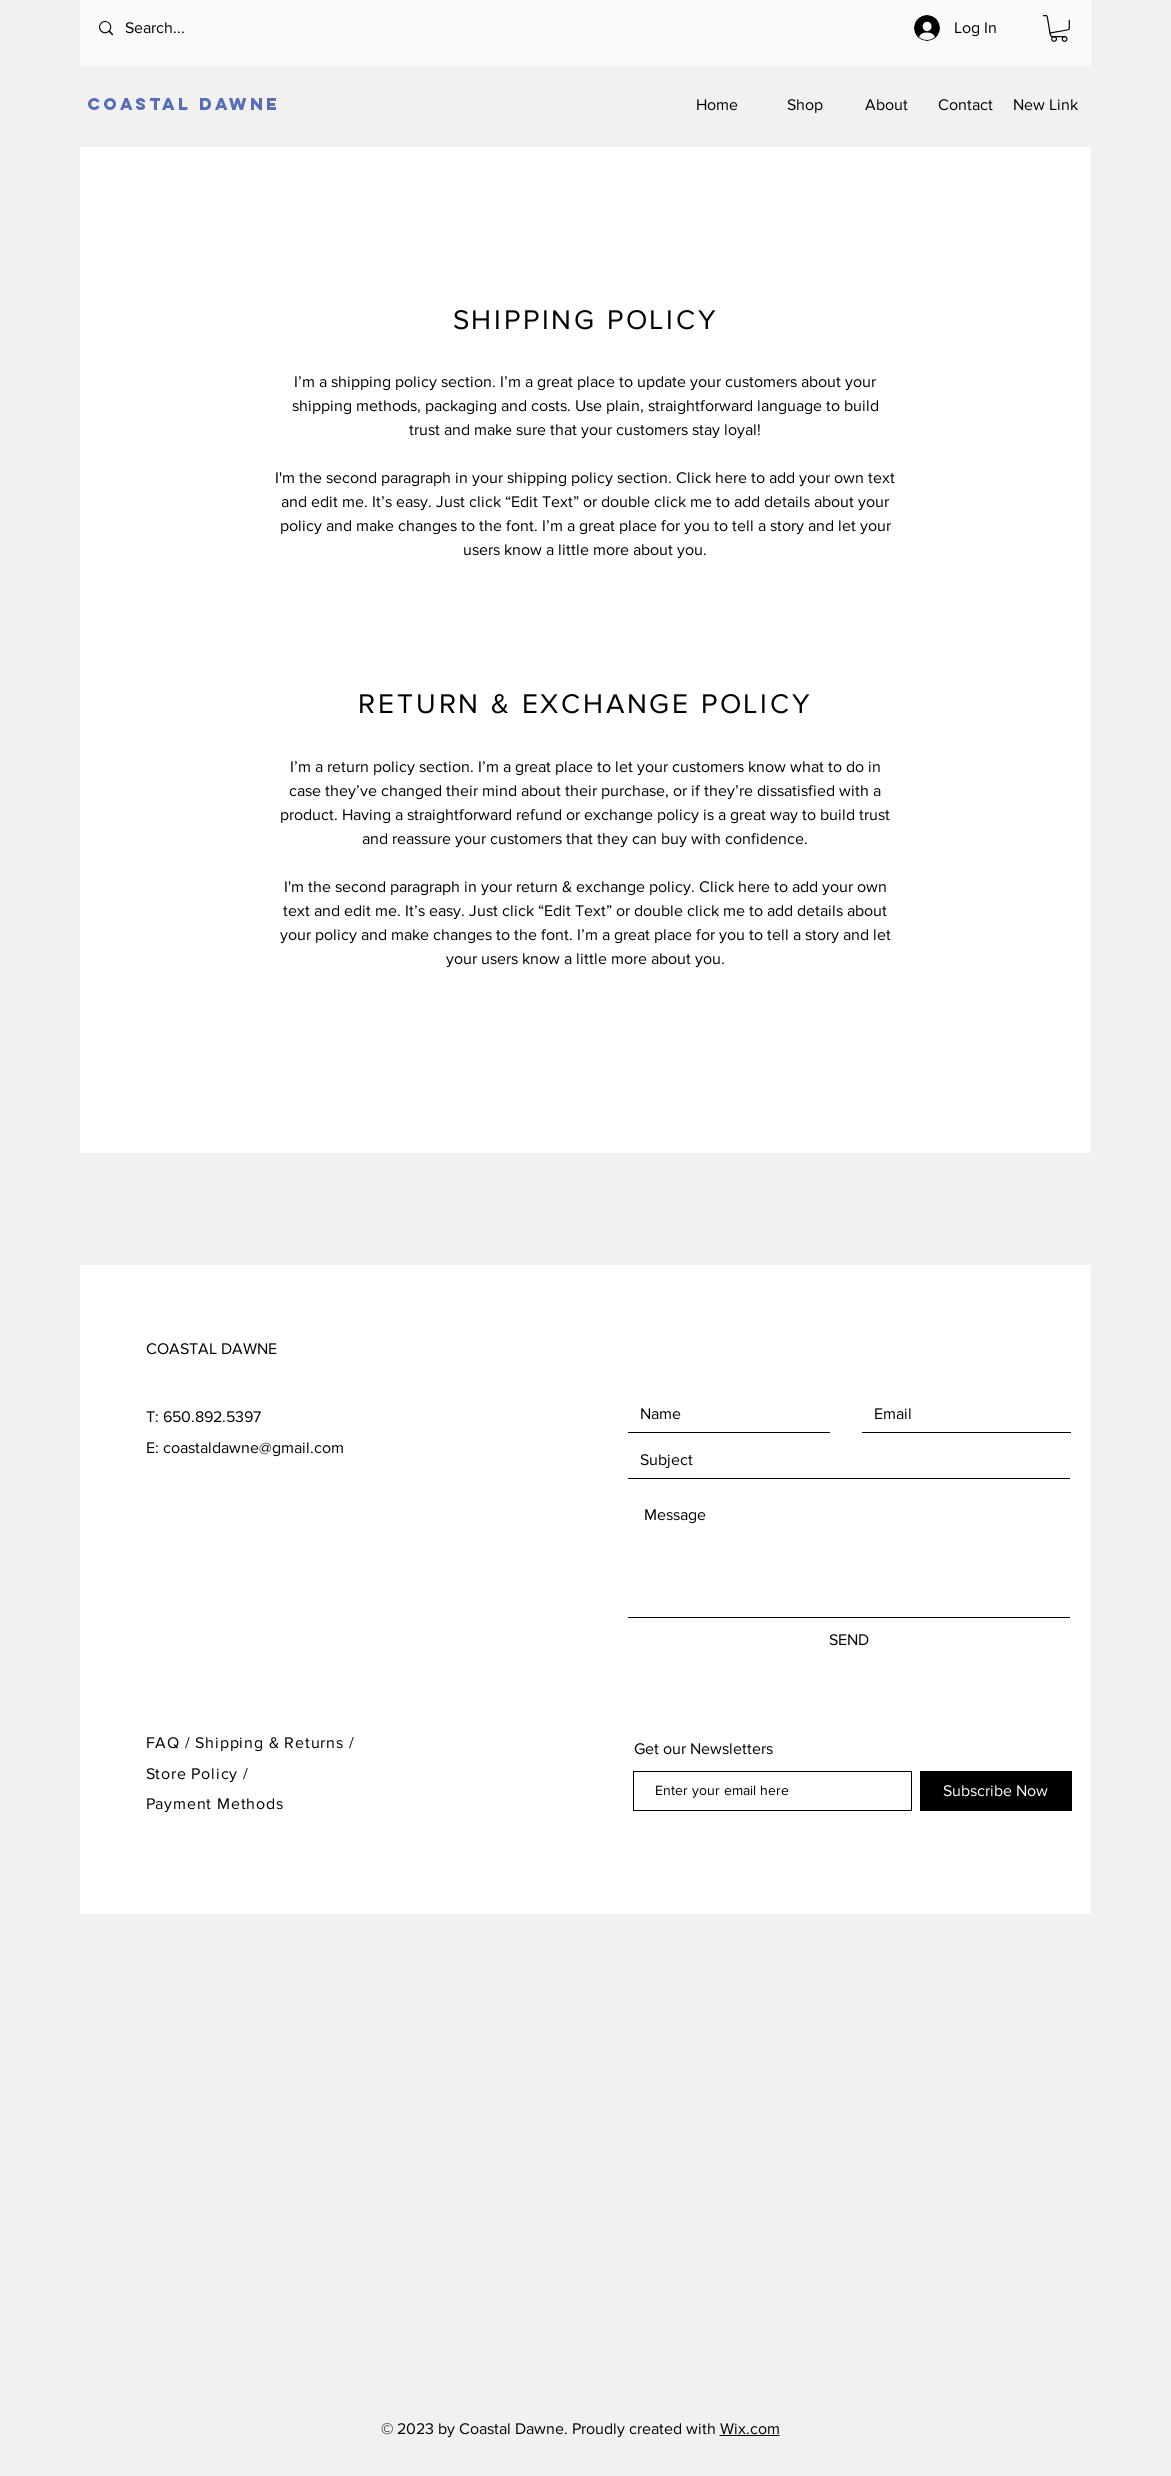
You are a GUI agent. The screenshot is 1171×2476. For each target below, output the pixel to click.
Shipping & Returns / (274, 1742)
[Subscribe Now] (996, 1791)
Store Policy (194, 1773)
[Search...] (180, 28)
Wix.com (750, 2428)
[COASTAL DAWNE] (186, 105)
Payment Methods (215, 1803)
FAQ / (171, 1742)
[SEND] (849, 1640)
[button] (1059, 28)
